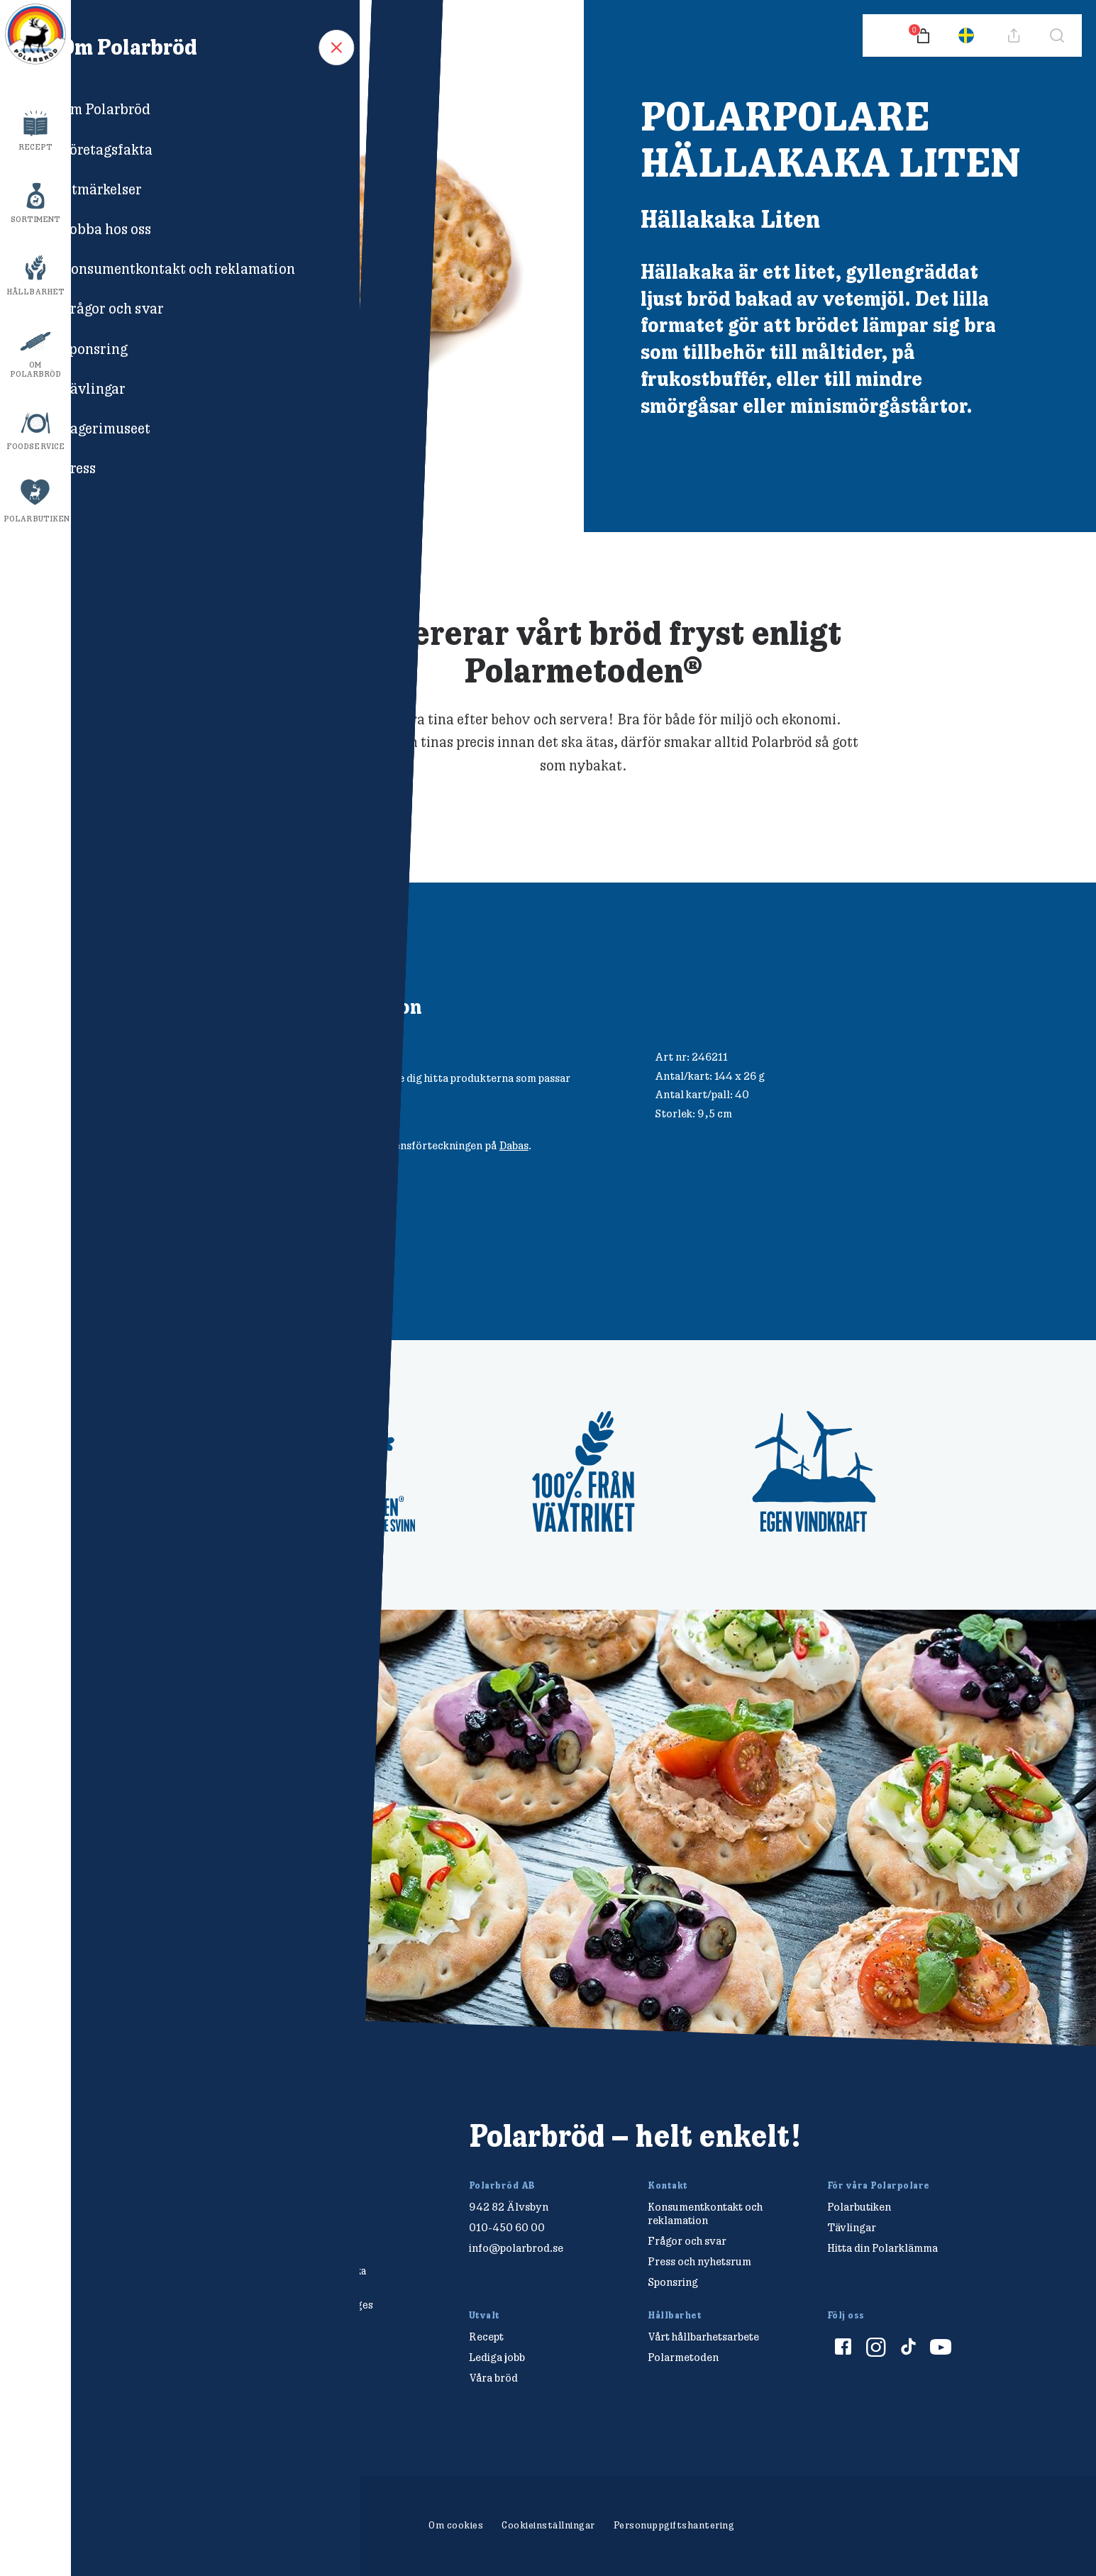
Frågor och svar (687, 2241)
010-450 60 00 (507, 2227)
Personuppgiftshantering (674, 2525)
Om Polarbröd (36, 369)
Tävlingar (851, 2227)
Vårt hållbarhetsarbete (703, 2336)
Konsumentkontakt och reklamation (705, 2213)
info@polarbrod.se (516, 2248)
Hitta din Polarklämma (882, 2248)
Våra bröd (493, 2377)
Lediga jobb (497, 2357)
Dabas (513, 1145)
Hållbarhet (35, 292)
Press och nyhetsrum (699, 2261)
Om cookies (455, 2525)
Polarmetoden (683, 2357)
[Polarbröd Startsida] (199, 2151)
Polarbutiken (37, 519)
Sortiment (36, 219)
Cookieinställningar (548, 2525)
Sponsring (673, 2282)
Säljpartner (312, 1078)
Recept (35, 147)
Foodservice (35, 446)
